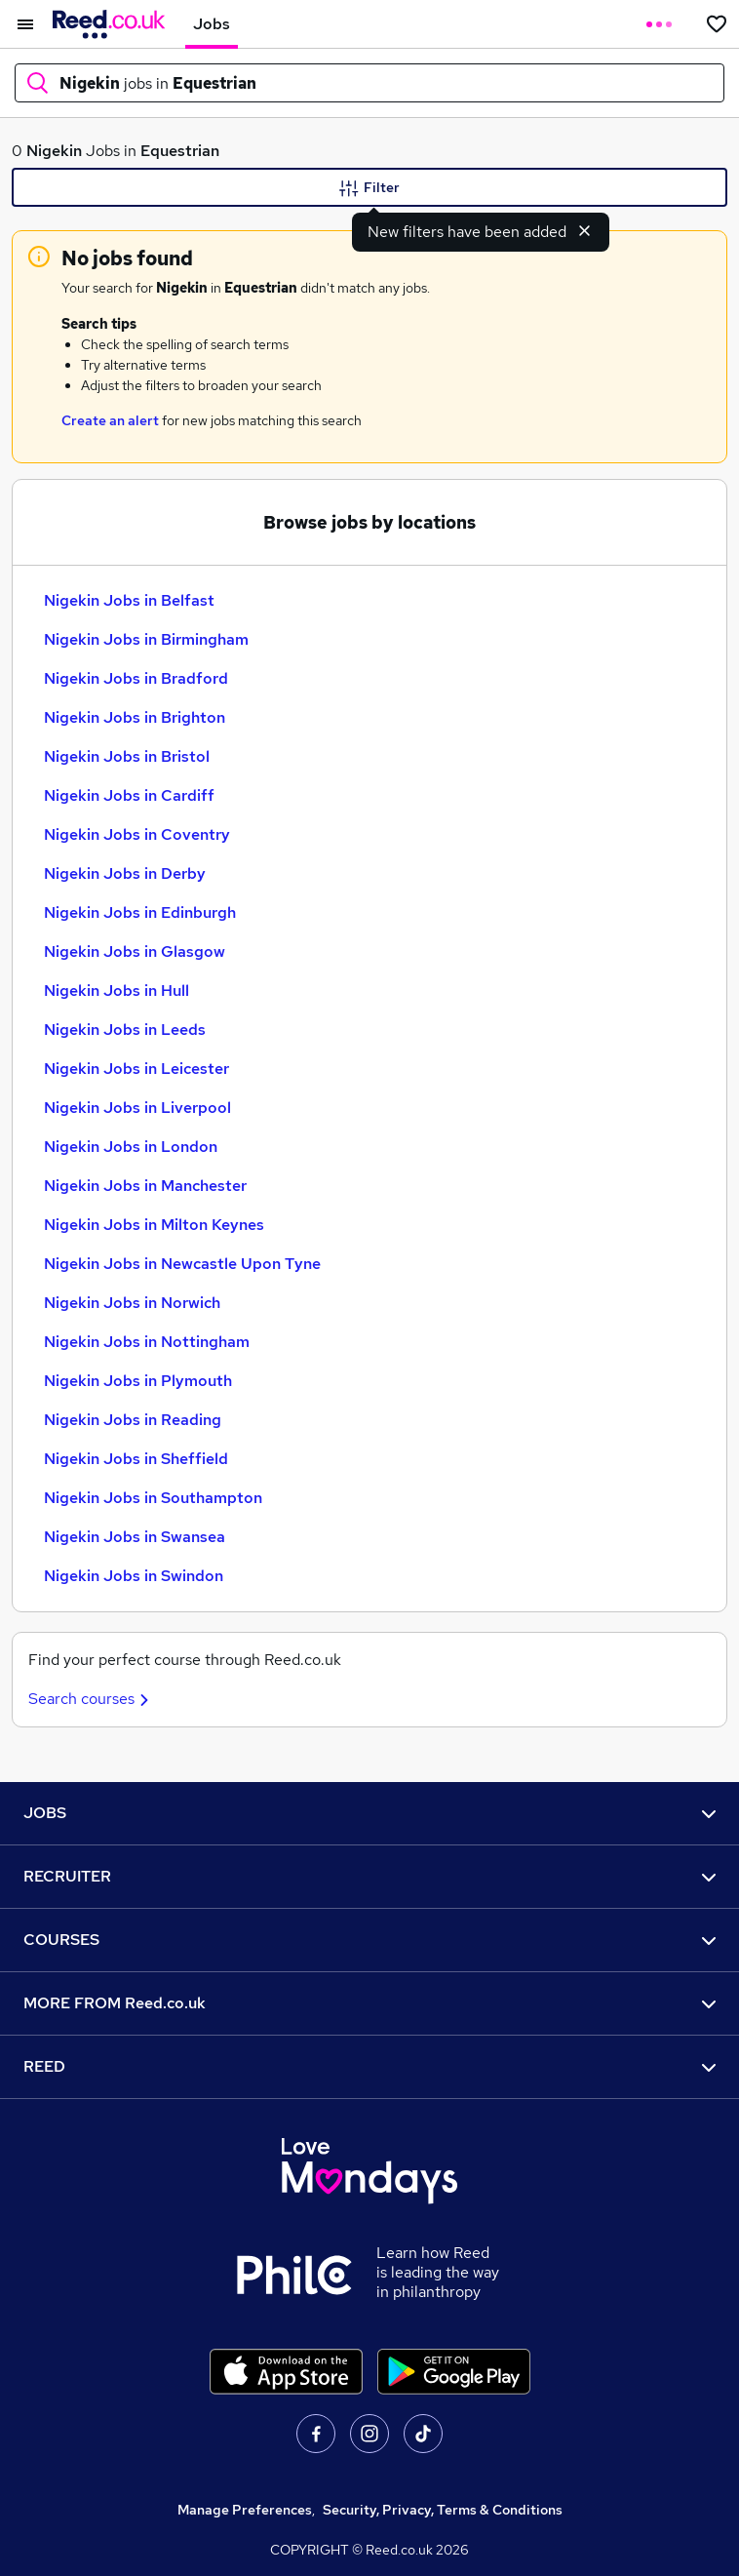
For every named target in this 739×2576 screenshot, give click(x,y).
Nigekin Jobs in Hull (116, 990)
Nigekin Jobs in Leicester (136, 1068)
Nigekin (54, 150)
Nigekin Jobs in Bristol (127, 756)
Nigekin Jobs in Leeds (125, 1029)
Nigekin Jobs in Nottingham (147, 1341)
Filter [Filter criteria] (369, 188)
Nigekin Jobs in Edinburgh (140, 912)
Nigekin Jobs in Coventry (137, 834)
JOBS (369, 1813)
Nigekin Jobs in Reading (132, 1419)
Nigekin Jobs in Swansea (134, 1536)
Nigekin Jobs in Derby (125, 873)
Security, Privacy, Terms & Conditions (443, 2509)
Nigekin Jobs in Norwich (132, 1302)
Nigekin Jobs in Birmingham (146, 639)
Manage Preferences (244, 2509)
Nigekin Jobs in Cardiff (129, 795)
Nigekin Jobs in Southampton (153, 1497)
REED (369, 2066)
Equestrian (179, 150)
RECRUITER (369, 1876)
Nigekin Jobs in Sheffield (136, 1458)
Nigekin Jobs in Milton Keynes (154, 1224)
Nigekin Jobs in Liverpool (137, 1107)
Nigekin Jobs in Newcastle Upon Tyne (182, 1263)
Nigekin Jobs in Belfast (129, 600)
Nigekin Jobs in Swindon (133, 1575)
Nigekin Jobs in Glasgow (134, 951)
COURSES (369, 1939)
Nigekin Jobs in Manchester (145, 1185)
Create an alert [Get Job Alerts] (110, 420)
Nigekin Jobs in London (130, 1146)
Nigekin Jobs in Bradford (136, 678)
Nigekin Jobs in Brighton (134, 717)
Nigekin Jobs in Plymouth (138, 1380)
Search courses (91, 1698)
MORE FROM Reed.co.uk (369, 2003)
